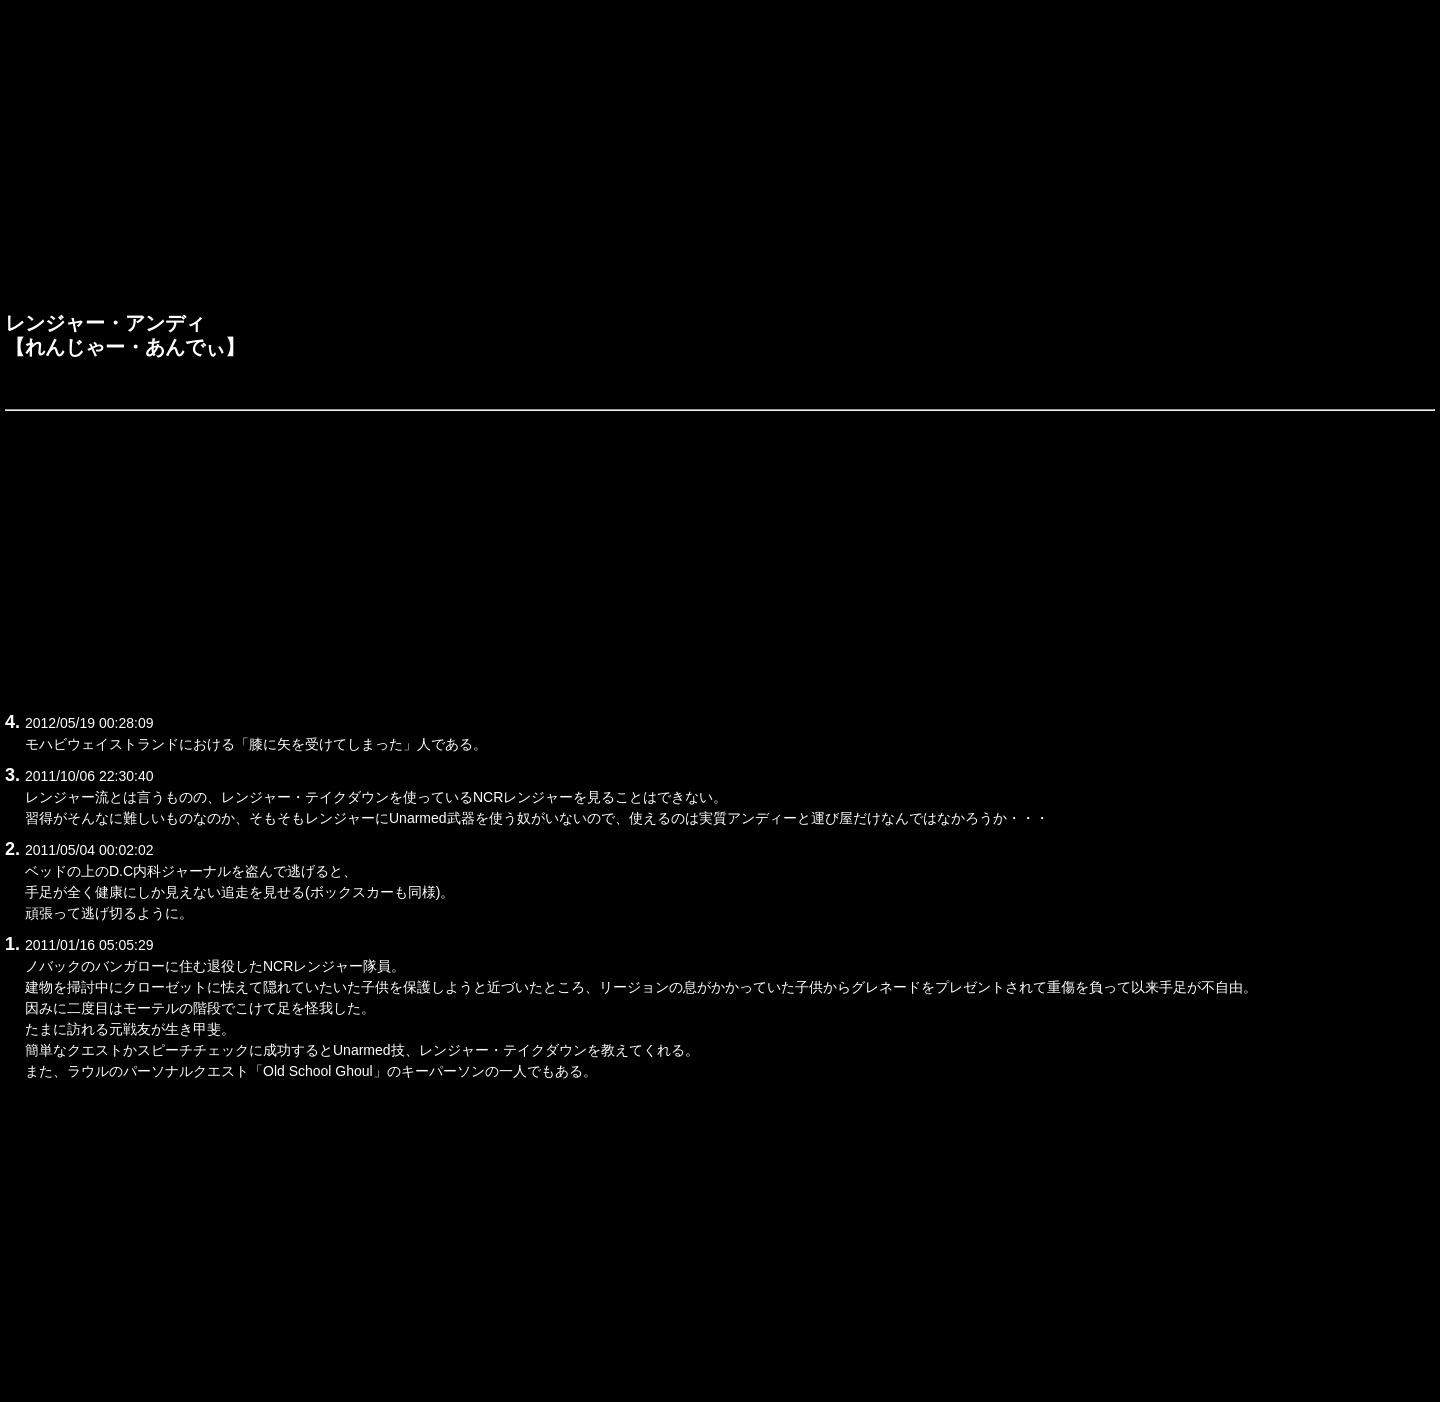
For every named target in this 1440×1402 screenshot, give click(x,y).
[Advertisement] (720, 161)
